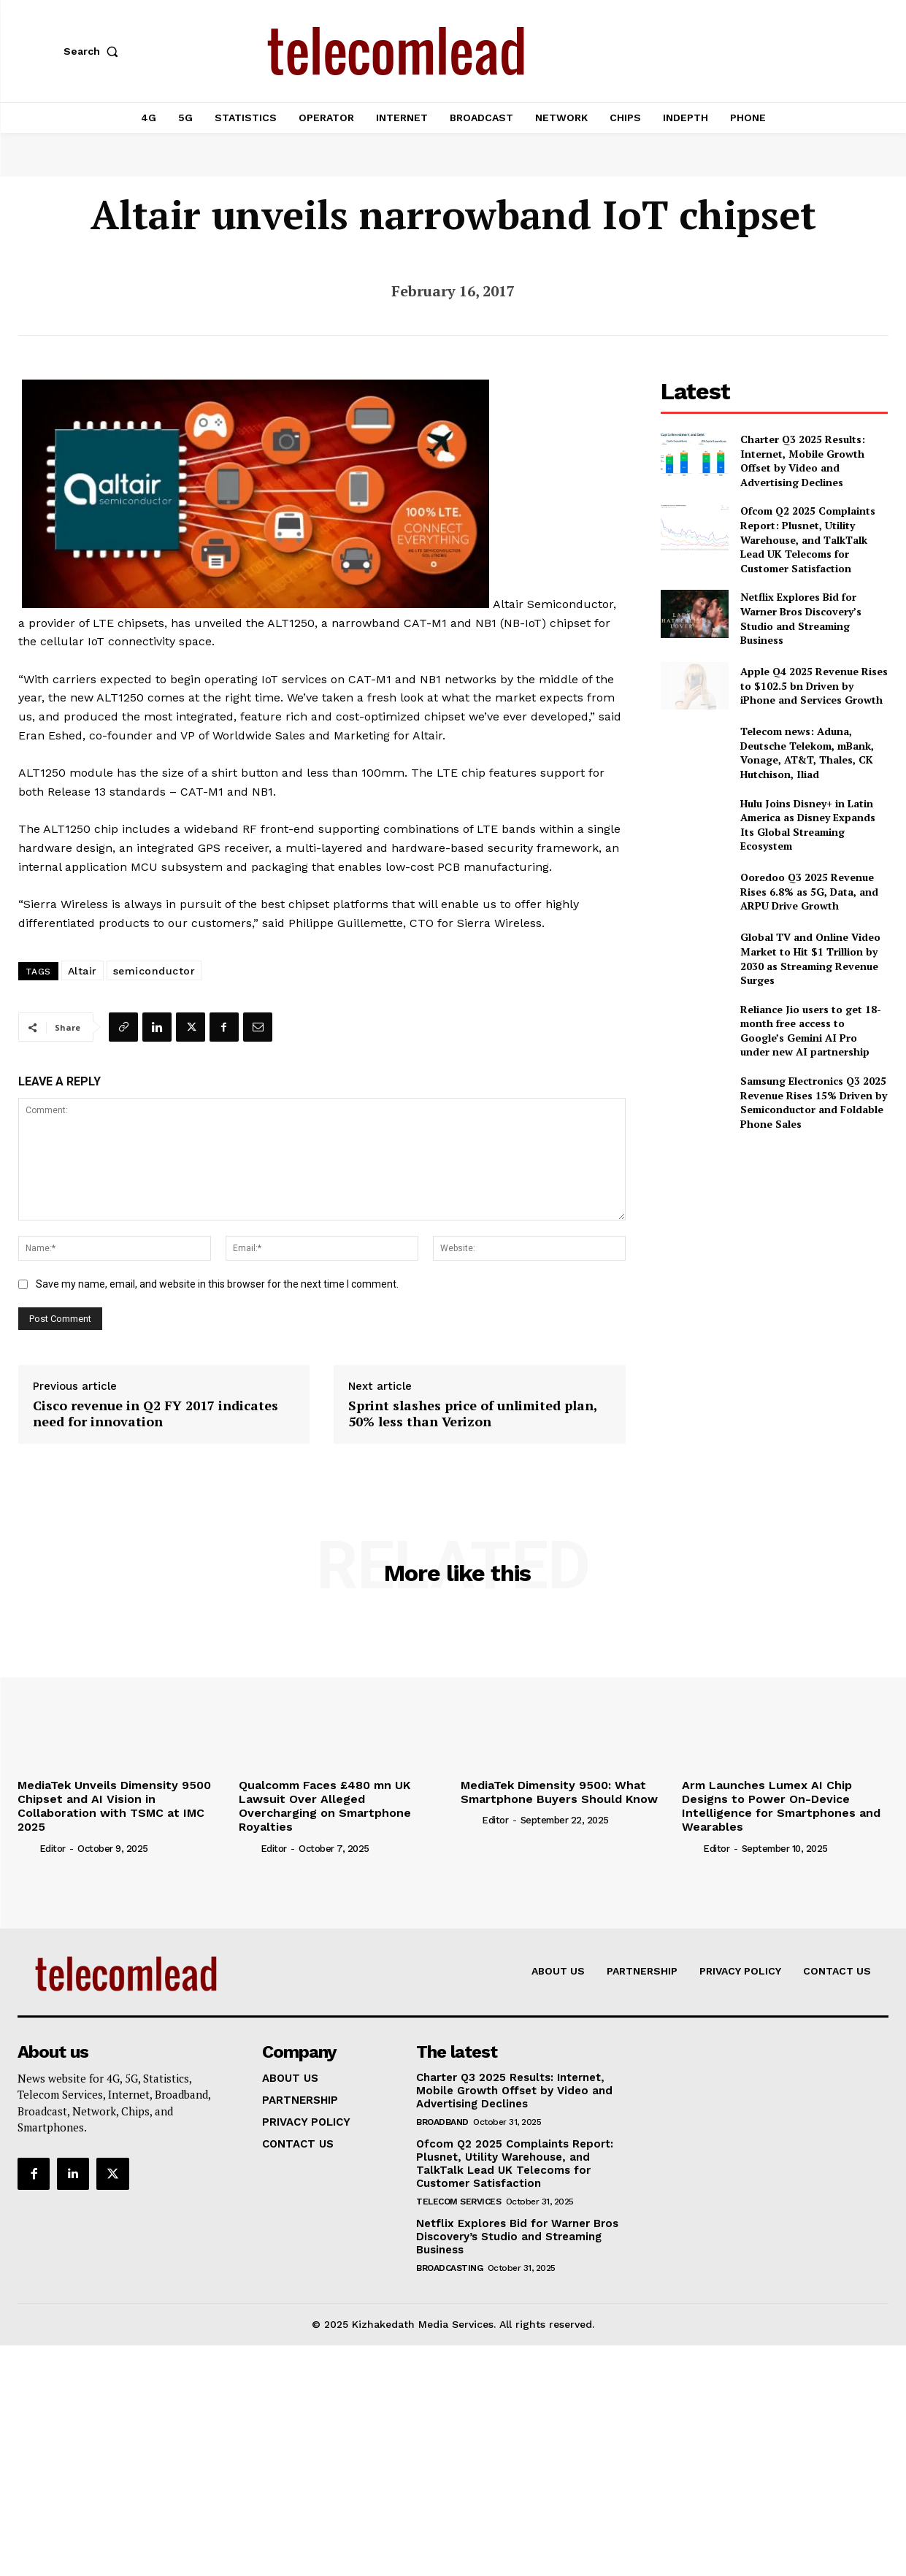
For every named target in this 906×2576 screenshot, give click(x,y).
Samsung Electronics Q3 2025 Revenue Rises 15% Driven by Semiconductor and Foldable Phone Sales (813, 1102)
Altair (82, 971)
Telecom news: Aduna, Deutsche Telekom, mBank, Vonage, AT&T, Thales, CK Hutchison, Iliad (807, 752)
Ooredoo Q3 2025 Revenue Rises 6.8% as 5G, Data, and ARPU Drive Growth (809, 891)
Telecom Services (458, 2201)
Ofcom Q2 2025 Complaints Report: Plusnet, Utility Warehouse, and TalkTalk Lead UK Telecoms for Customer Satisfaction (807, 539)
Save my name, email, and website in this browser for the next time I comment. (217, 1284)
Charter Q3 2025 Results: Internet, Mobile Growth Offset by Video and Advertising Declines (802, 460)
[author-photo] (27, 1847)
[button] (94, 51)
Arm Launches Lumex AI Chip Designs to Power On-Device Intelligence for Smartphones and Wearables (781, 1806)
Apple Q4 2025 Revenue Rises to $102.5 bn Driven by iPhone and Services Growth (814, 685)
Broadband (442, 2122)
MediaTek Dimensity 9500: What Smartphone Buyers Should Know (559, 1792)
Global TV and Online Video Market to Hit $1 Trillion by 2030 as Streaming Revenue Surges (810, 958)
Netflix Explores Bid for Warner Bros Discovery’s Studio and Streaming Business (800, 618)
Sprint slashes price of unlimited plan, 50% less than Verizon (472, 1413)
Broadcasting (449, 2268)
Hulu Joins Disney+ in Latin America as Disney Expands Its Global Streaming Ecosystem (807, 824)
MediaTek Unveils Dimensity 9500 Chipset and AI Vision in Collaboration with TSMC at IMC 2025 (114, 1806)
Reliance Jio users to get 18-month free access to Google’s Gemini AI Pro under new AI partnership (810, 1030)
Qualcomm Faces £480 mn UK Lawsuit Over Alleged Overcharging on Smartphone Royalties (325, 1806)
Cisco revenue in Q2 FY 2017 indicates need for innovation (155, 1413)
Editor (52, 1848)
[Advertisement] (774, 1245)
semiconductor (154, 971)
